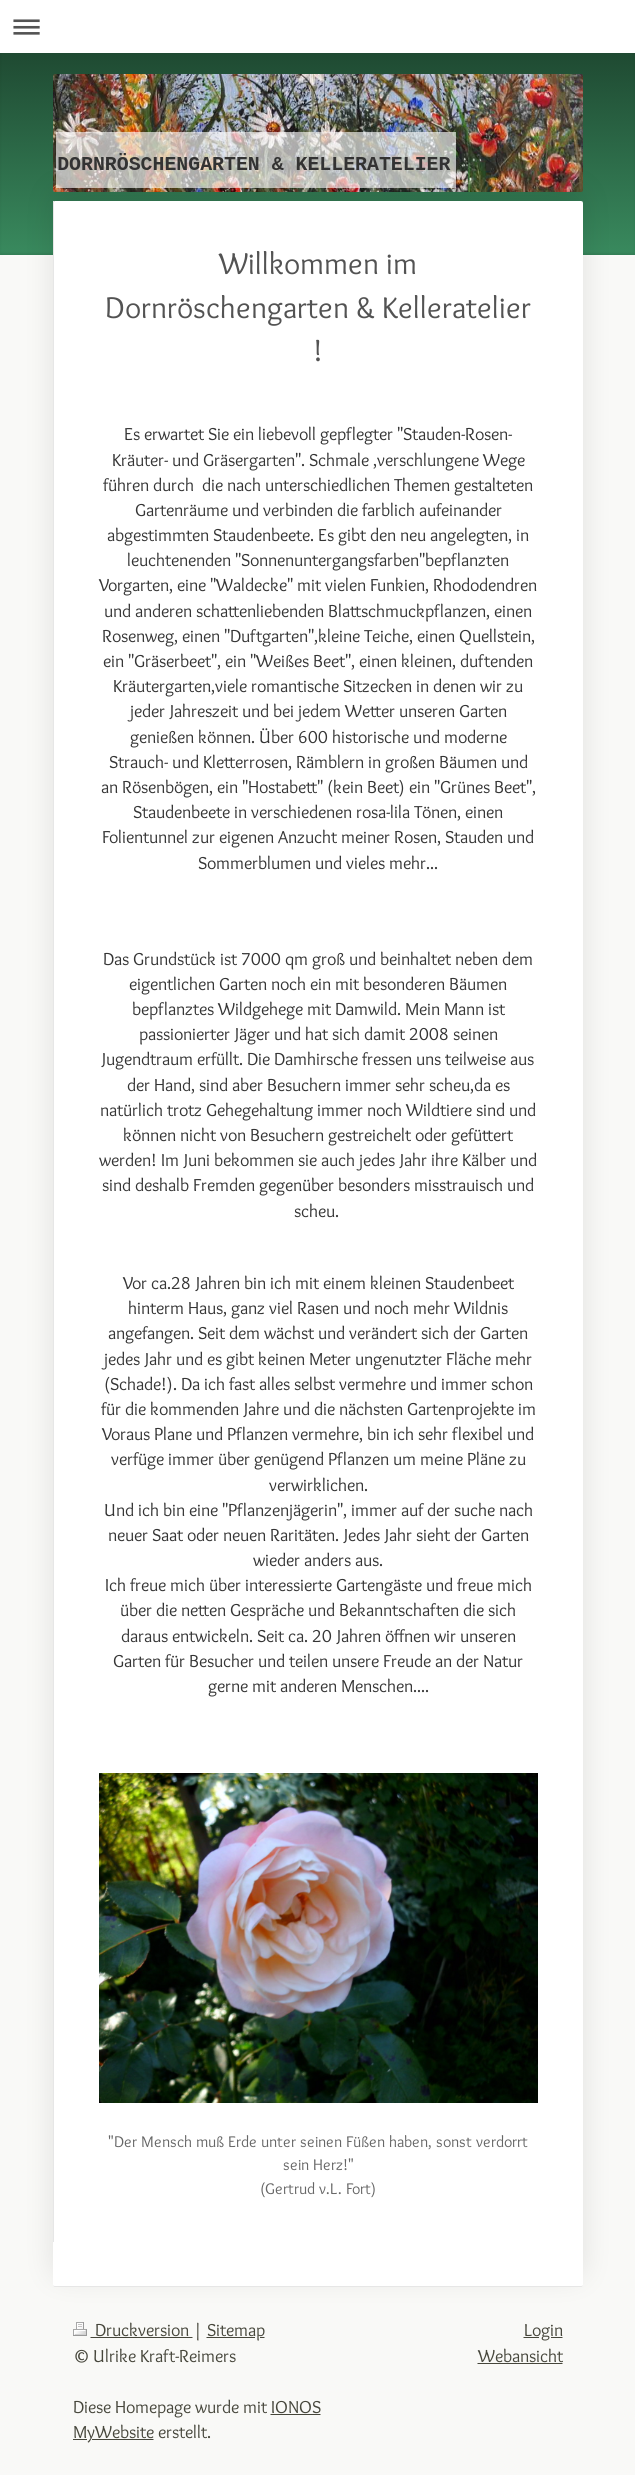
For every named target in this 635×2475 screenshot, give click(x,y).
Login (543, 2329)
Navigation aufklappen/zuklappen (317, 26)
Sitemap (236, 2329)
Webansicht (520, 2355)
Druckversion (133, 2329)
